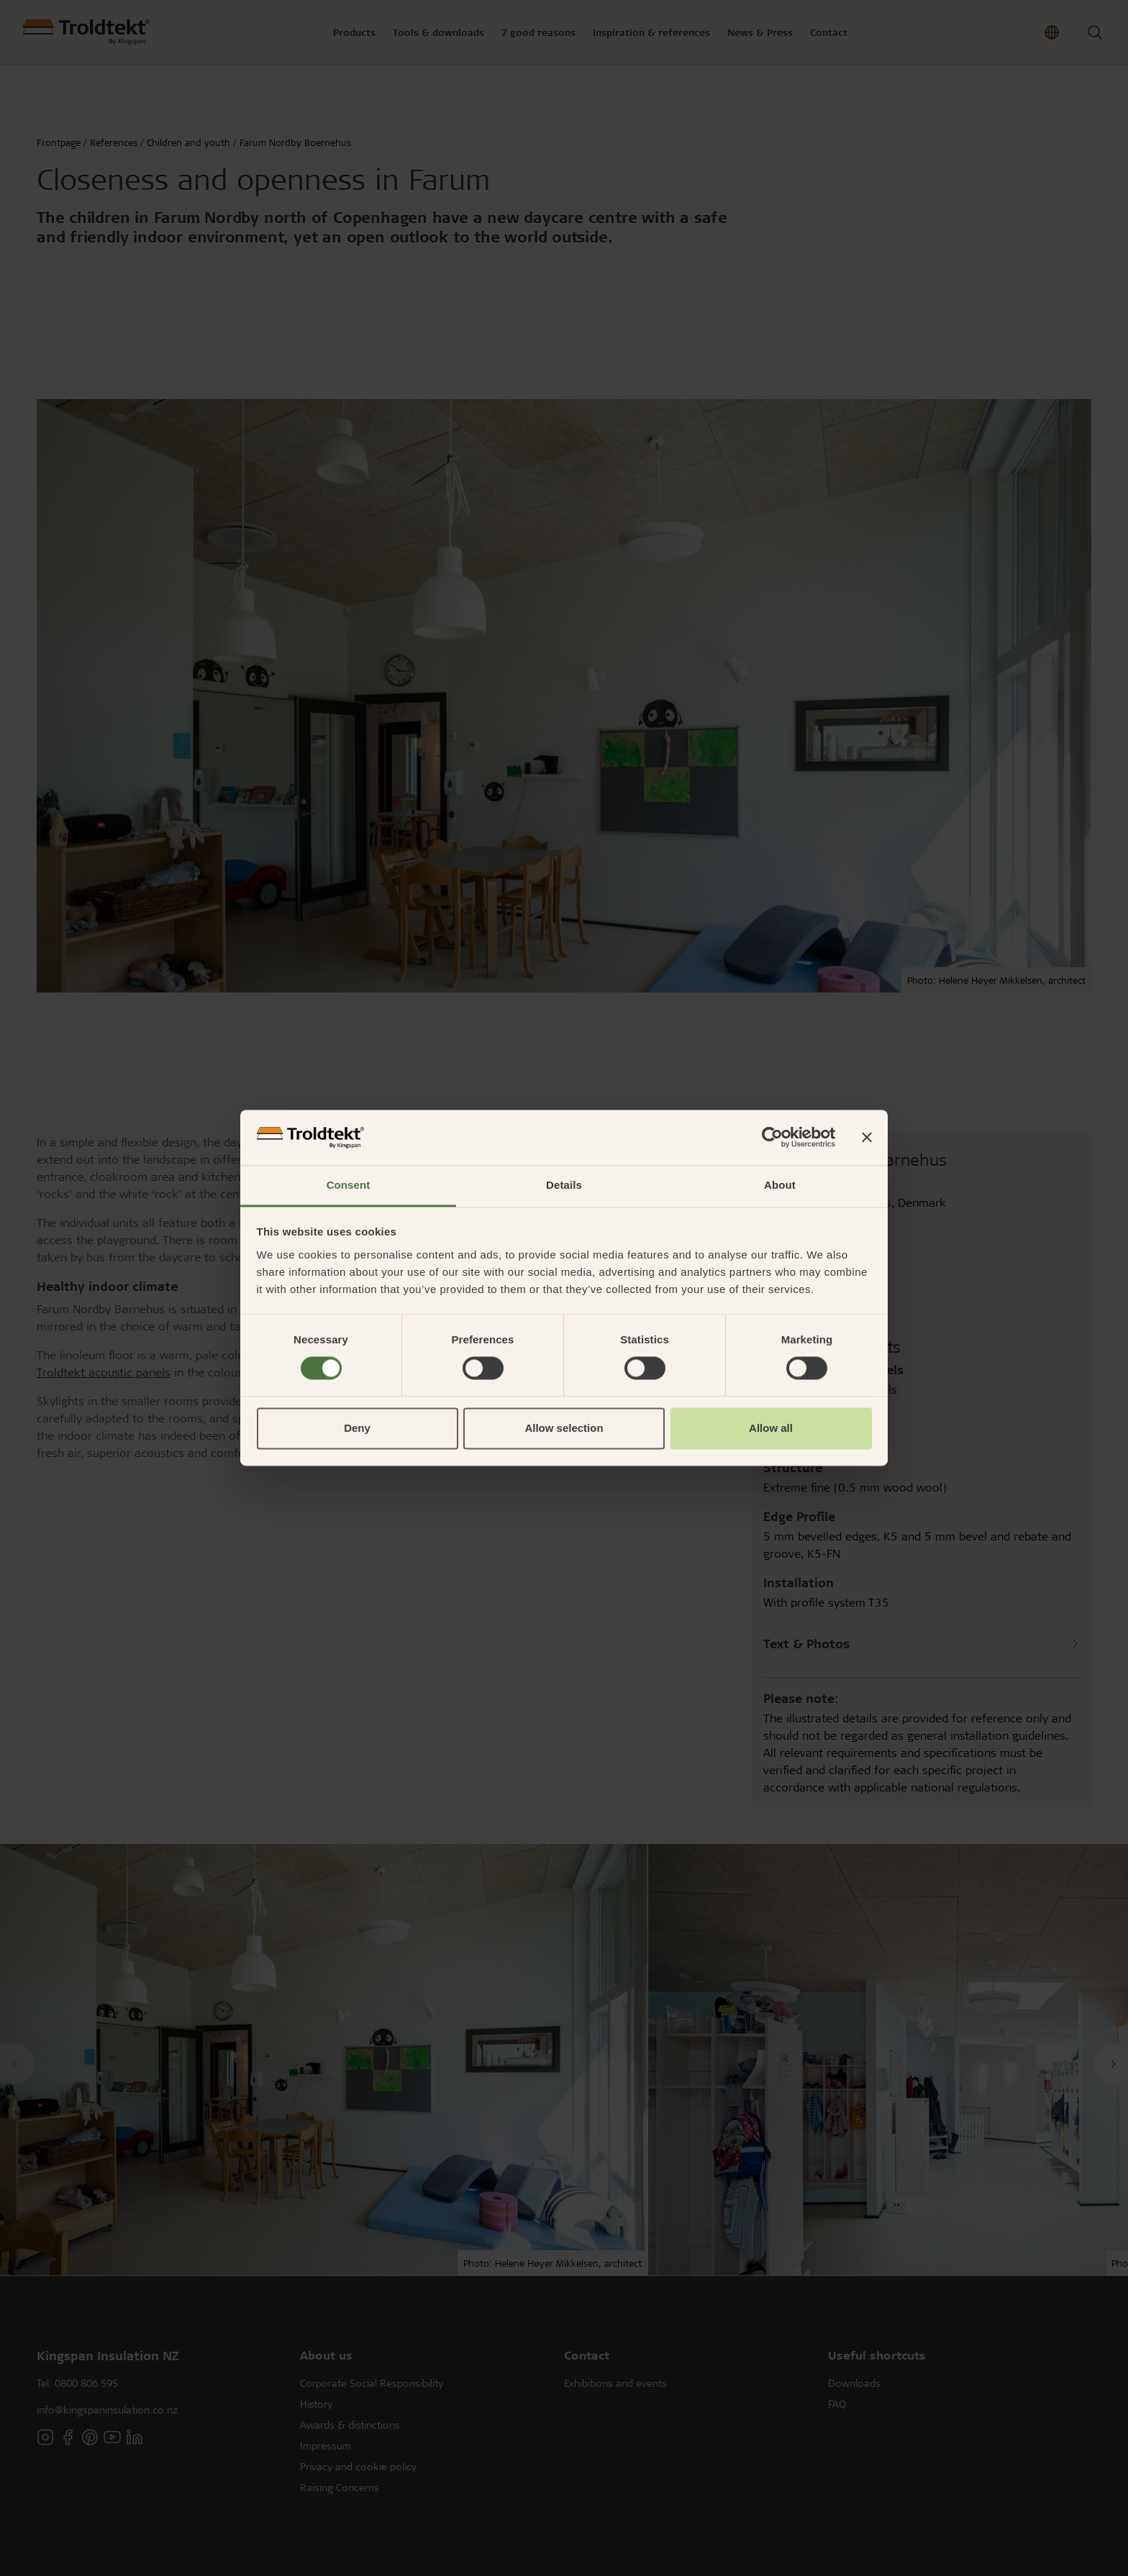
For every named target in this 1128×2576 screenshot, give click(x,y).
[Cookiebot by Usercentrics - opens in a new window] (772, 1137)
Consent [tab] (348, 1185)
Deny (357, 1428)
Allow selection (563, 1428)
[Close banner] (867, 1138)
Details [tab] (564, 1185)
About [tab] (780, 1185)
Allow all (771, 1428)
